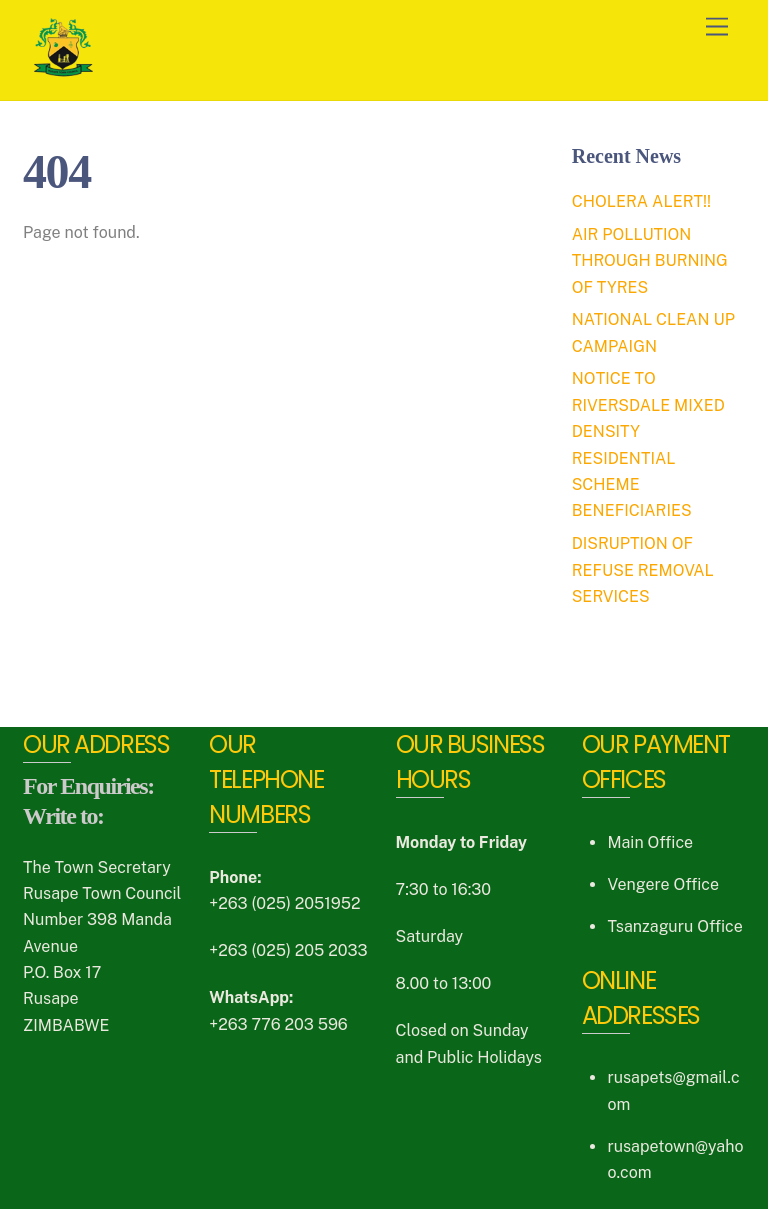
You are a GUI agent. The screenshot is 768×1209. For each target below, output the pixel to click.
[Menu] (717, 27)
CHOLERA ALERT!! (641, 201)
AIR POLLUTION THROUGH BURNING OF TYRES (650, 261)
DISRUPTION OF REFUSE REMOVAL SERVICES (643, 570)
